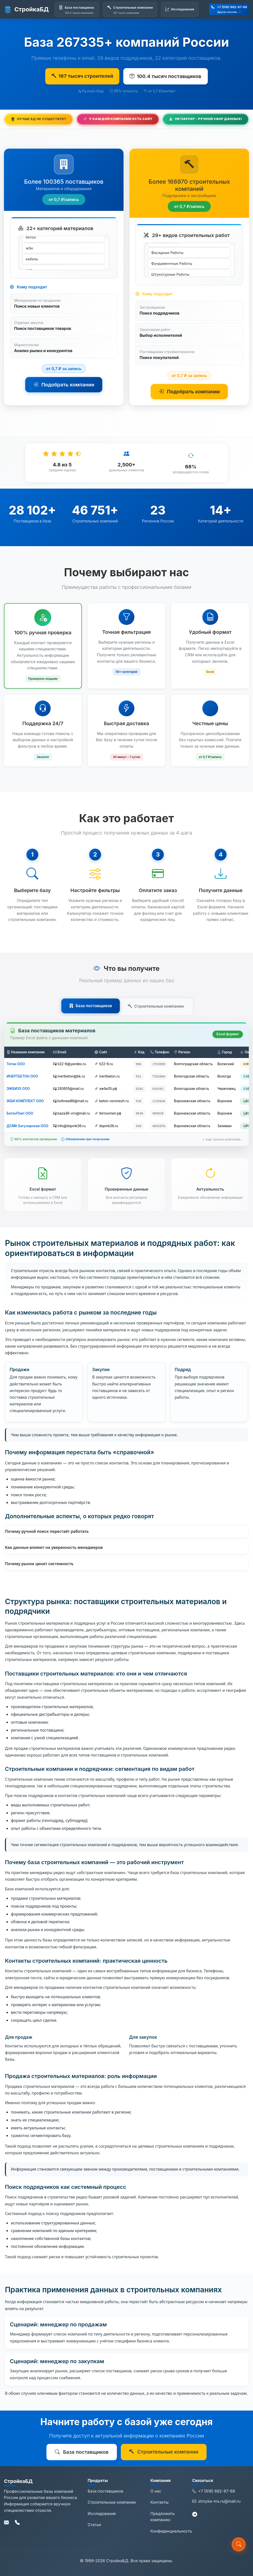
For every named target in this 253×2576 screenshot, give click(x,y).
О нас (155, 2491)
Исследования (102, 2513)
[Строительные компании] (130, 9)
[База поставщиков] (77, 9)
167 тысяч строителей (82, 76)
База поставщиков (81, 2452)
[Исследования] (179, 9)
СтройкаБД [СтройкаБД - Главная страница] (26, 9)
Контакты (159, 2502)
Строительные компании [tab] (156, 1006)
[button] (239, 2544)
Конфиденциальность (171, 2531)
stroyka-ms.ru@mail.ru (216, 2501)
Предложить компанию (162, 2516)
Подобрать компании (63, 385)
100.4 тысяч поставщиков (165, 76)
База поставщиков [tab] (90, 1005)
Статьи (94, 2524)
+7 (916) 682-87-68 (232, 7)
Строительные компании (163, 2452)
